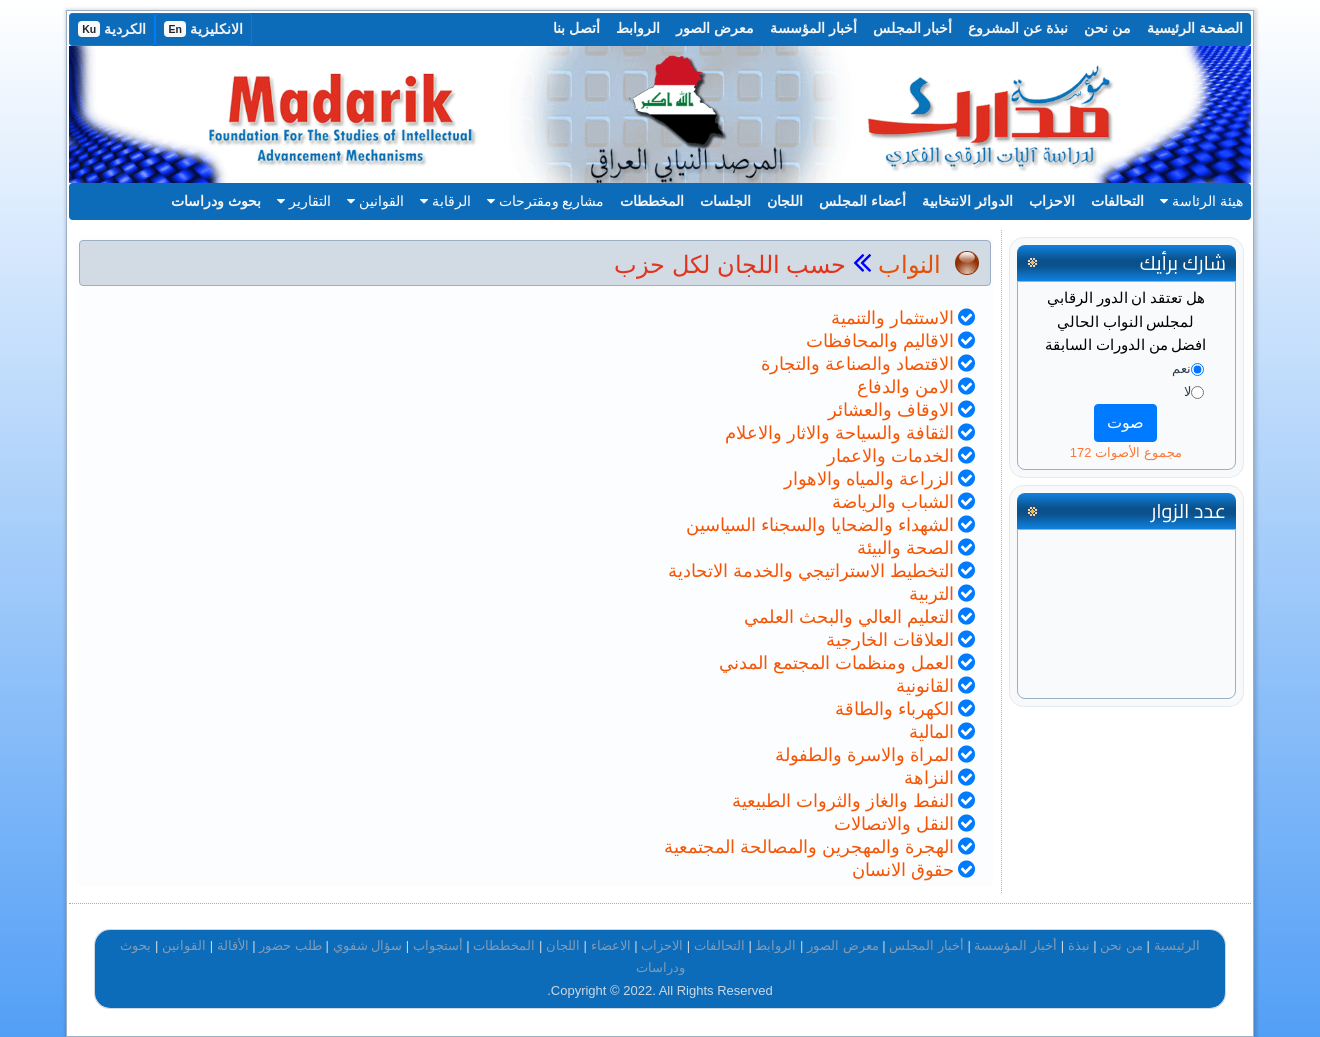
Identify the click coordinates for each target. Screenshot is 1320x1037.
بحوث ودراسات (216, 201)
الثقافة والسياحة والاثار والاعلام (839, 433)
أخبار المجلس (913, 28)
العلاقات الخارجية (890, 640)
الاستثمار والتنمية (892, 318)
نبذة (1079, 945)
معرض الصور (715, 28)
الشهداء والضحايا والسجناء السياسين (820, 525)
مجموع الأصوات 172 (1126, 452)
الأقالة (233, 945)
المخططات (652, 201)
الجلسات (725, 201)
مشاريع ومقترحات (546, 201)
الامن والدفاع (905, 387)
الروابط (638, 28)
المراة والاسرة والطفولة (864, 755)
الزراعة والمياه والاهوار (869, 479)
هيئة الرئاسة (1201, 201)
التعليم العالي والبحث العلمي (849, 617)
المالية (931, 732)
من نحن (1107, 28)
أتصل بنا (576, 28)
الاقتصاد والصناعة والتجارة (857, 364)
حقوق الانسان (903, 870)
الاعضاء (611, 945)
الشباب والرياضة (893, 502)
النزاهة (929, 778)
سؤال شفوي (368, 945)
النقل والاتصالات (894, 824)
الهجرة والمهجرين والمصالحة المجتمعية (809, 847)
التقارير (304, 201)
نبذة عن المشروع (1018, 28)
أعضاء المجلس (862, 201)
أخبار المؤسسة (813, 28)
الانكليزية (203, 29)
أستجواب (438, 945)
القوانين (375, 201)
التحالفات (1117, 201)
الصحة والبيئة (905, 548)
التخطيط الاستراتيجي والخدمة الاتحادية (811, 571)
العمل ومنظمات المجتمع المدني (836, 663)
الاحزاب (1052, 201)
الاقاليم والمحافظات (880, 341)
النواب (909, 264)
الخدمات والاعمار (890, 456)
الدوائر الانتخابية (967, 201)
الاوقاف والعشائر (891, 410)
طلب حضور (290, 945)
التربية (931, 594)
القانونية (925, 686)
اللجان (785, 201)
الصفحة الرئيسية (1195, 28)
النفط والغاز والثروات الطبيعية (843, 801)
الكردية (112, 29)
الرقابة (445, 201)
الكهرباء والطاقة (894, 709)
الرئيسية (1177, 945)
